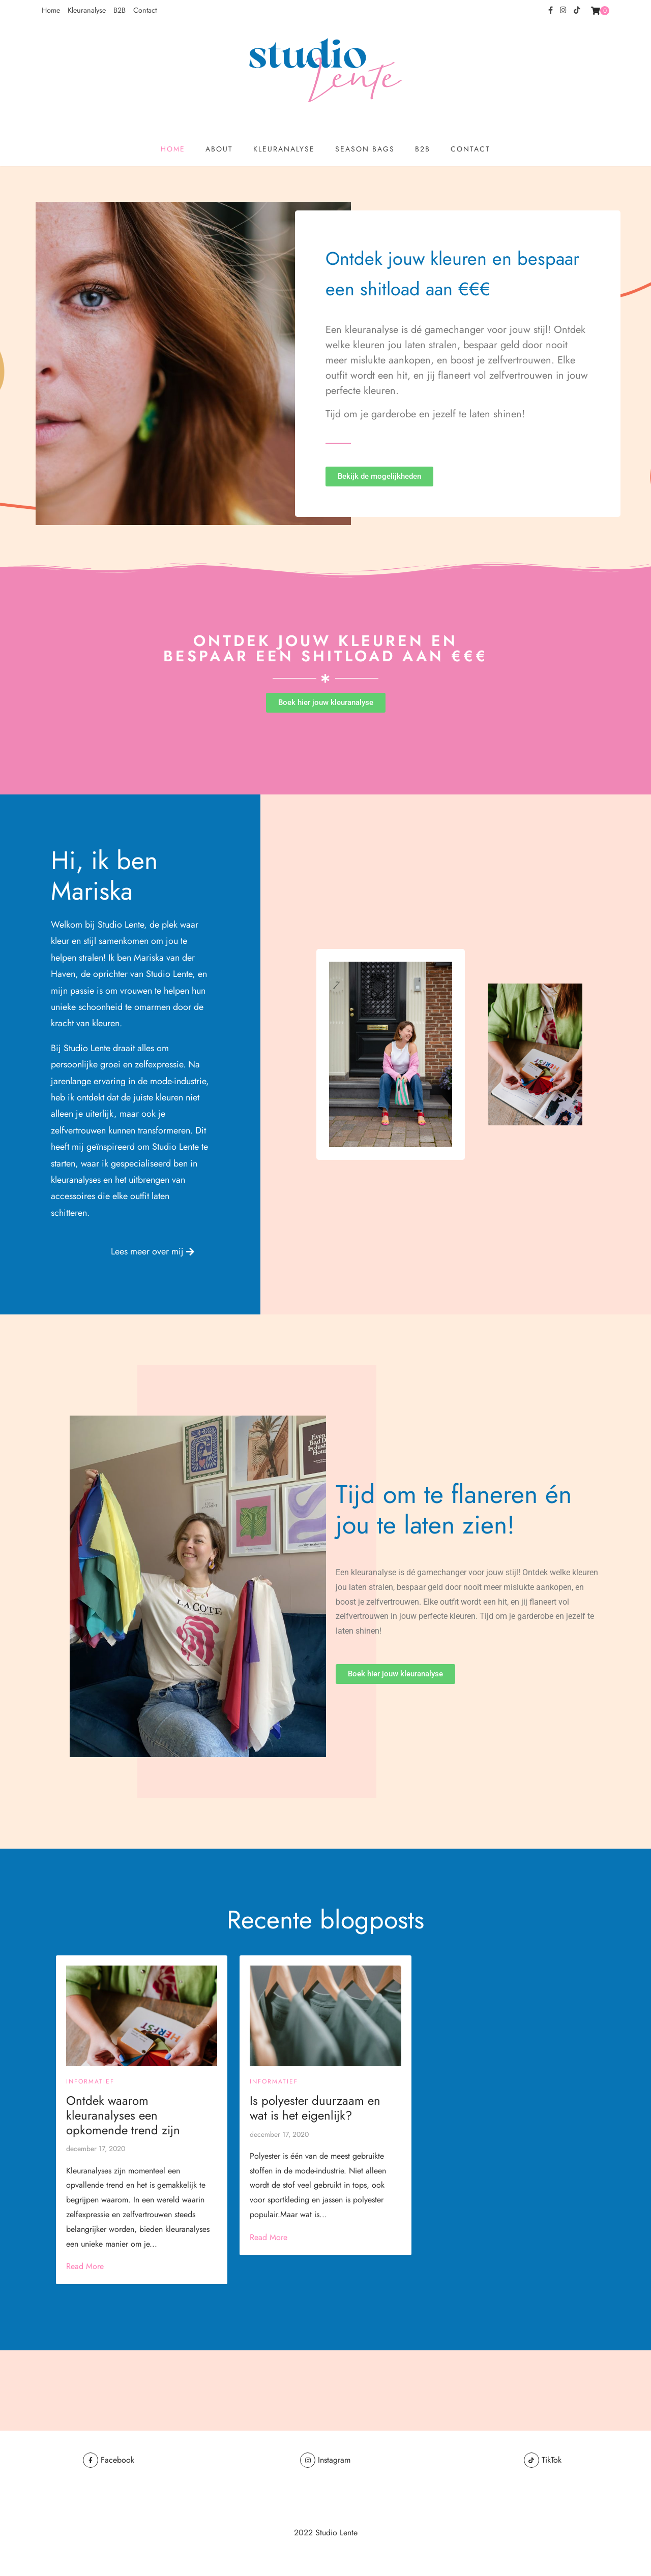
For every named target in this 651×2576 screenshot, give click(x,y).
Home (51, 10)
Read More (85, 2266)
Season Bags (365, 149)
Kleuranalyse (87, 10)
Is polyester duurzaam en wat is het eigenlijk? (315, 2108)
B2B (119, 10)
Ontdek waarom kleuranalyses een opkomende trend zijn (123, 2115)
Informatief (90, 2081)
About (219, 149)
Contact (145, 10)
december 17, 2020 (95, 2148)
